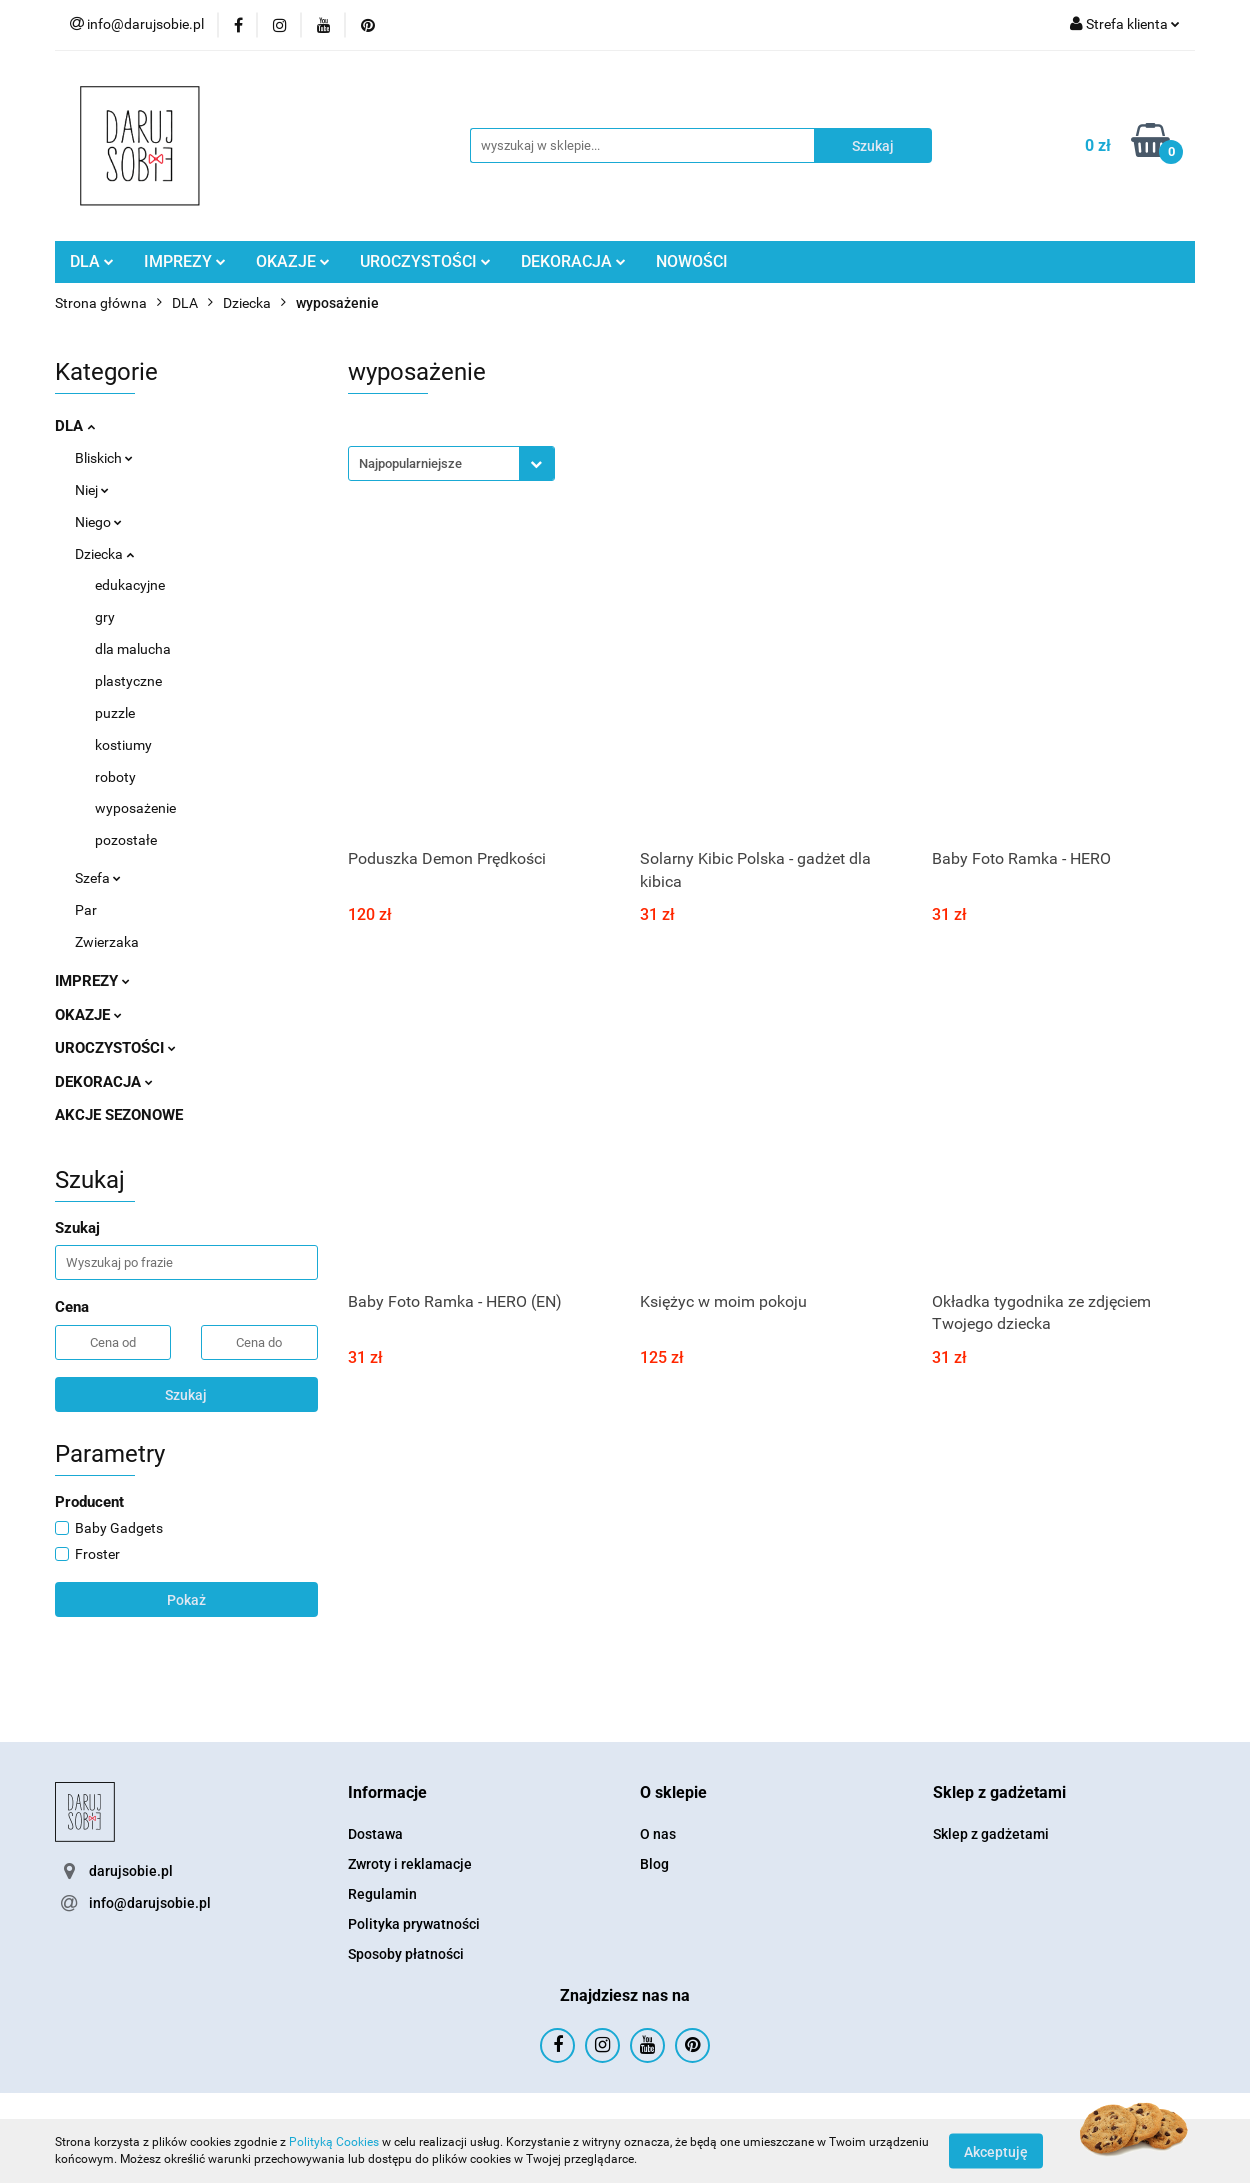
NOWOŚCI (692, 261)
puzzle (115, 713)
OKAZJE (293, 261)
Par (86, 910)
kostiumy (123, 745)
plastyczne (128, 681)
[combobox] (451, 463)
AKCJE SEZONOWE (119, 1115)
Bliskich (104, 458)
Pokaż (186, 1600)
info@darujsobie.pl (150, 1903)
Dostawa (375, 1834)
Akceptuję (996, 2151)
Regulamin (382, 1894)
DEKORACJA (573, 261)
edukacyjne (130, 585)
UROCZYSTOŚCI (425, 261)
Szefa (98, 878)
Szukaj (186, 1395)
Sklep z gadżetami (991, 1834)
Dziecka (104, 554)
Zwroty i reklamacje (410, 1864)
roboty (115, 777)
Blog (654, 1864)
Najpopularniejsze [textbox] (410, 463)
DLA (92, 261)
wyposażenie (135, 808)
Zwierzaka (107, 942)
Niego (98, 522)
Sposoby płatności (406, 1954)
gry (105, 617)
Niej (92, 490)
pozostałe (126, 840)
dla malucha (133, 649)
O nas (658, 1834)
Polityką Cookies (334, 2142)
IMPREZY (185, 261)
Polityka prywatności (414, 1924)
